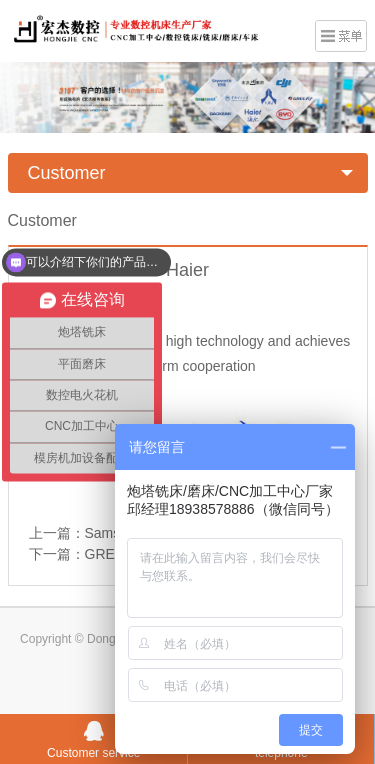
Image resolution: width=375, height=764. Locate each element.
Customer (67, 173)
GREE (105, 554)
